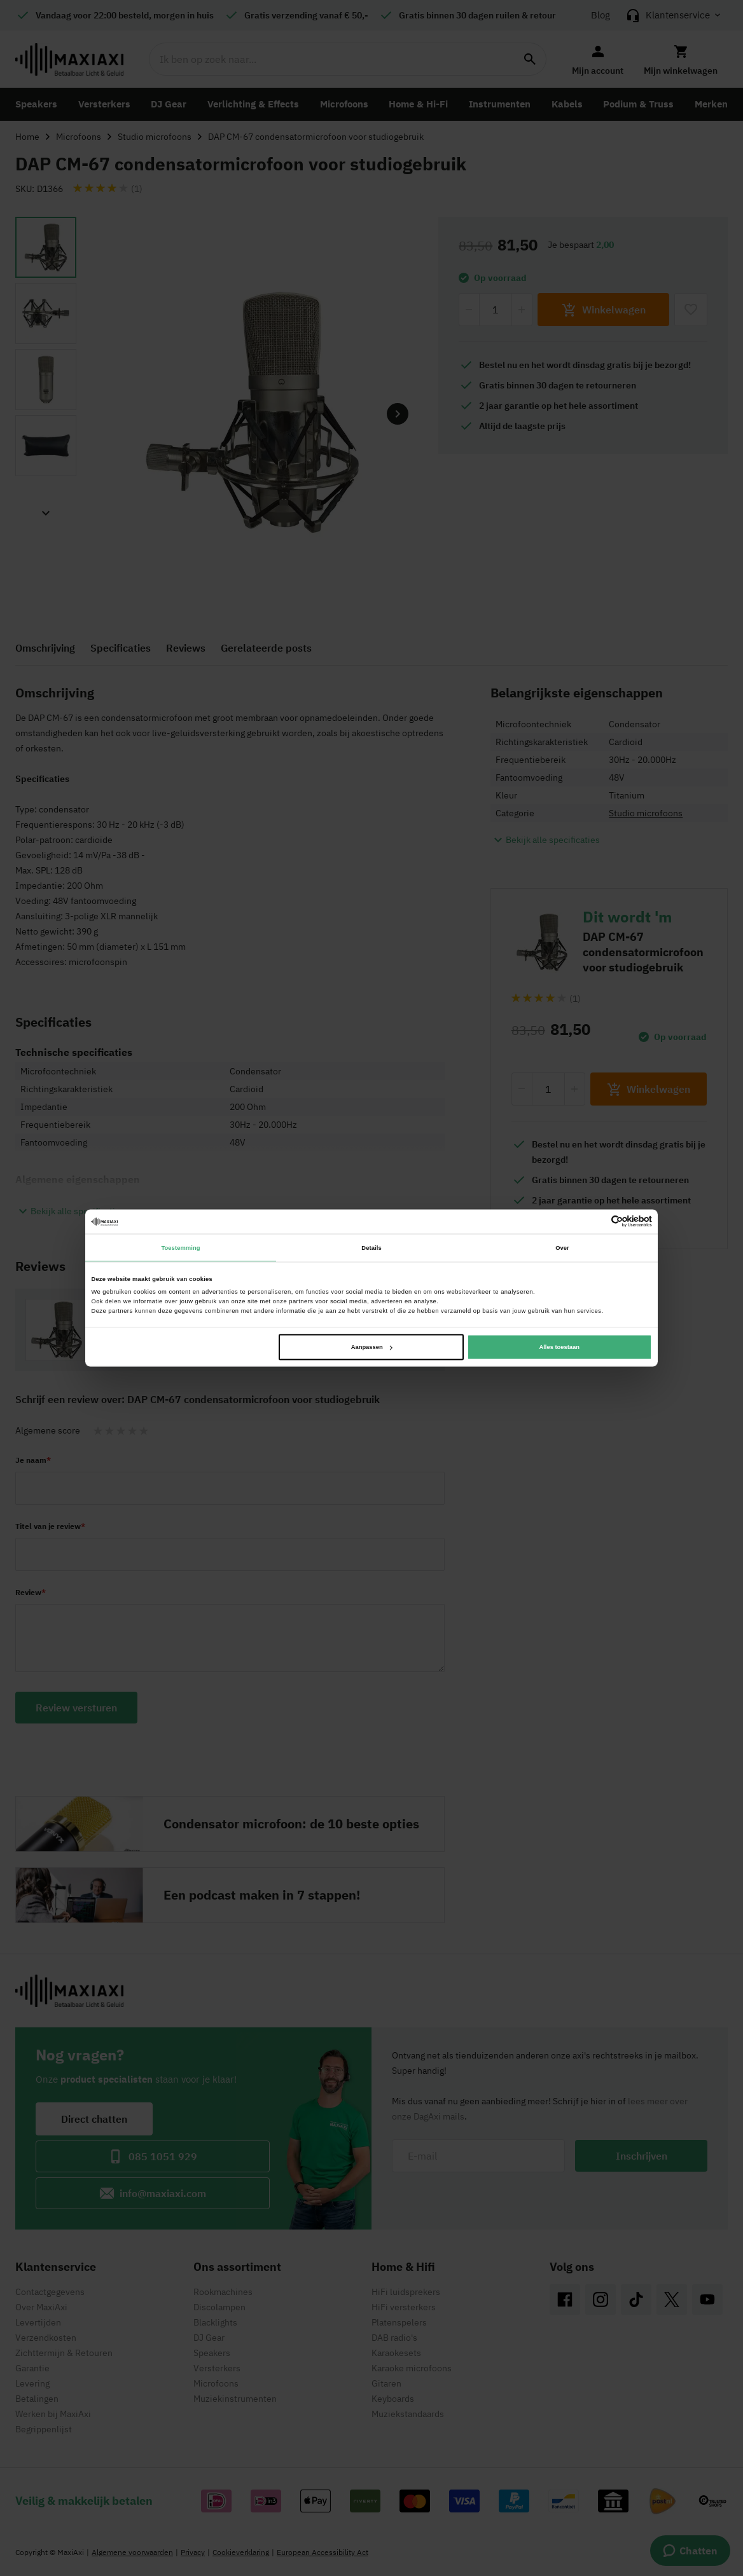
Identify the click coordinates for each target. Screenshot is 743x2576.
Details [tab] (371, 1247)
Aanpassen (371, 1347)
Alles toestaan (559, 1347)
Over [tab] (562, 1247)
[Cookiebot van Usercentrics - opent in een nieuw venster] (596, 1222)
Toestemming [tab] (180, 1247)
